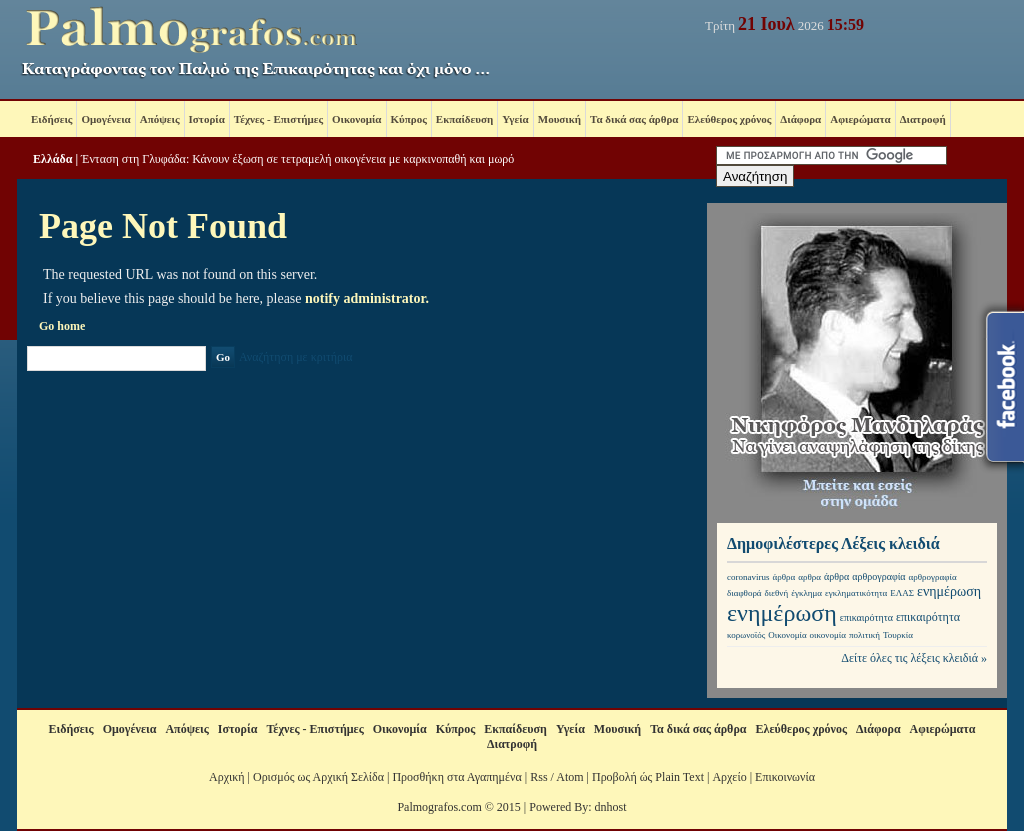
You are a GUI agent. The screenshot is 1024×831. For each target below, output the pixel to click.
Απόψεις (160, 119)
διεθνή (777, 593)
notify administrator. (367, 298)
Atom (569, 777)
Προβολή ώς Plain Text (648, 777)
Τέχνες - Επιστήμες (278, 119)
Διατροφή (923, 119)
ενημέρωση (949, 591)
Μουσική (559, 119)
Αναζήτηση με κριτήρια (295, 357)
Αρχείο (729, 777)
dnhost (611, 807)
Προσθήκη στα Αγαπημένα (456, 777)
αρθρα (809, 577)
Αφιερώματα (860, 119)
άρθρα (784, 577)
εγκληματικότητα (856, 593)
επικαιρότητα (866, 617)
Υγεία (515, 119)
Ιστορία (207, 119)
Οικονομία (356, 119)
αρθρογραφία (878, 576)
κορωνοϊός (746, 635)
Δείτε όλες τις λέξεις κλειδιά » (914, 658)
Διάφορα (800, 119)
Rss (538, 777)
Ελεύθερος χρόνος (729, 119)
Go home (62, 326)
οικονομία (828, 635)
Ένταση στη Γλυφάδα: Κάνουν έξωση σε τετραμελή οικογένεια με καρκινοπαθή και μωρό (297, 159)
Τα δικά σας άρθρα (634, 119)
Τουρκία (898, 635)
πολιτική (864, 635)
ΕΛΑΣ (902, 593)
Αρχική (227, 777)
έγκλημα (806, 593)
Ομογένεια (105, 119)
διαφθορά (744, 593)
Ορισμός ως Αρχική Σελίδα (318, 777)
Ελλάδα (52, 159)
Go (223, 357)
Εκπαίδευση (464, 119)
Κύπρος (409, 119)
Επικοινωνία (785, 777)
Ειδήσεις (51, 119)
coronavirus (748, 577)
